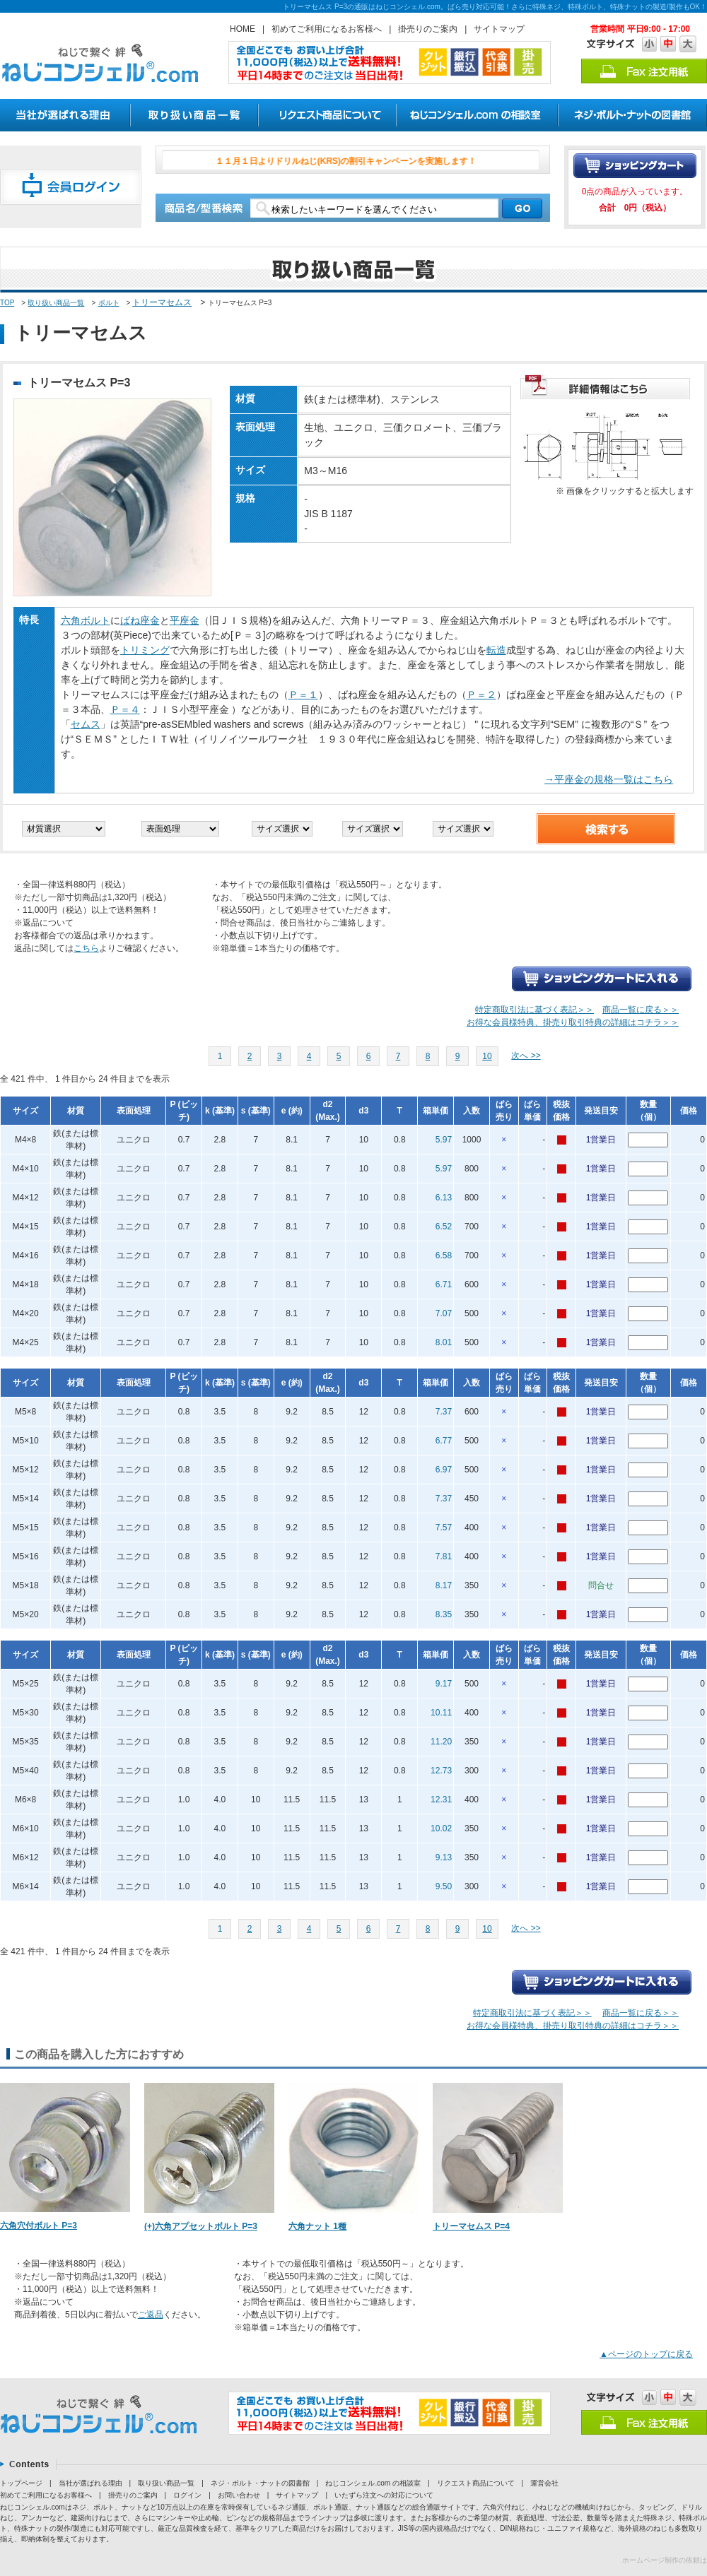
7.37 (444, 1412)
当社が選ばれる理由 (90, 2483)
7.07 (444, 1313)
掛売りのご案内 (427, 29)
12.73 (441, 1771)
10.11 (441, 1713)
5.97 (444, 1140)
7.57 (444, 1527)
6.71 (444, 1284)
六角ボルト (85, 620)
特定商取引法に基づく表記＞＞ (534, 1010)
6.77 (444, 1441)
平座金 (184, 620)
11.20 (441, 1742)
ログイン (187, 2495)
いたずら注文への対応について (383, 2495)
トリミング (145, 650)
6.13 (444, 1198)
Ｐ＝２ (481, 694)
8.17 (444, 1585)
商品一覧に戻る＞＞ (640, 1010)
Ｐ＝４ (125, 709)
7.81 (444, 1556)
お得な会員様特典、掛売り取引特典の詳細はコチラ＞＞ (573, 1022)
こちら (86, 948)
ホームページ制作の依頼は (664, 2560)
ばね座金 (140, 620)
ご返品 (150, 2315)
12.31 (441, 1799)
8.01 (444, 1342)
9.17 (444, 1684)
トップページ (21, 2483)
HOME (242, 29)
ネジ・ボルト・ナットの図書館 (260, 2483)
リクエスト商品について (476, 2483)
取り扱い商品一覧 (56, 303)
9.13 (444, 1857)
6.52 (444, 1226)
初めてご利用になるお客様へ (326, 29)
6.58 (444, 1255)
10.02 (441, 1828)
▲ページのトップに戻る (646, 2354)
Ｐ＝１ (303, 694)
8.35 (444, 1614)
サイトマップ (499, 29)
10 (486, 1056)
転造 (496, 650)
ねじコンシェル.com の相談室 (372, 2483)
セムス (85, 724)
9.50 (444, 1886)
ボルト (108, 303)
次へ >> (525, 1055)
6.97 (444, 1470)
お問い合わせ (239, 2495)
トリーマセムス (162, 302)
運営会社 (544, 2483)
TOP (7, 303)
